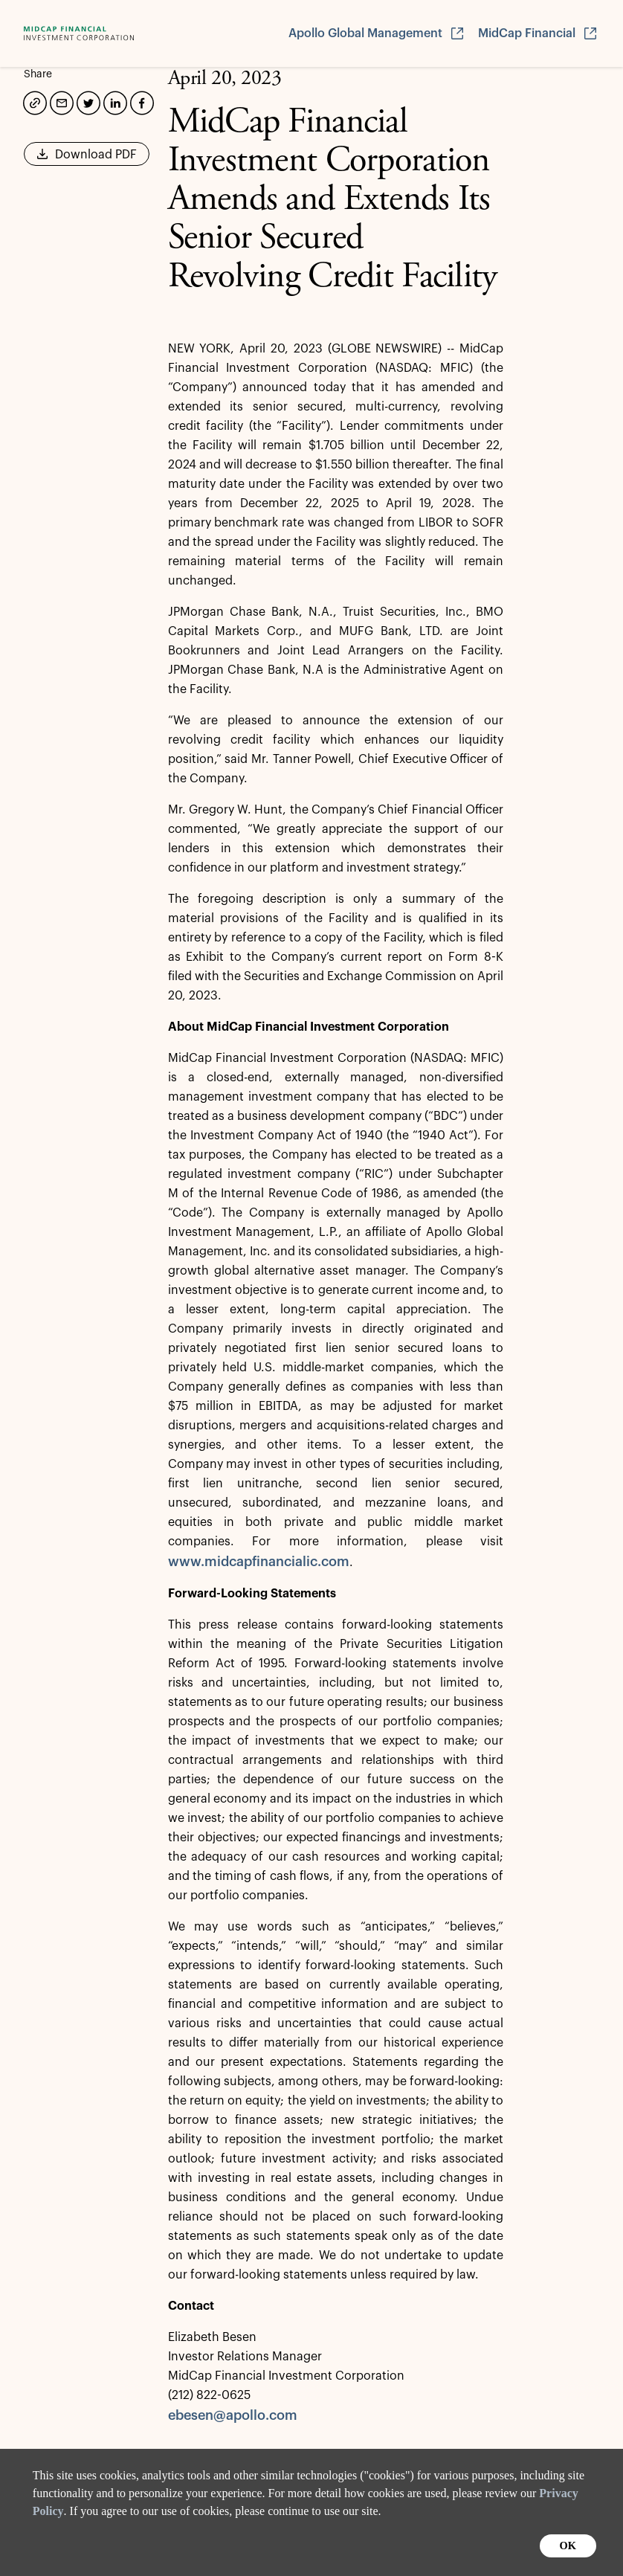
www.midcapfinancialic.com (258, 1561)
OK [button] (568, 2545)
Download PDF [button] (86, 159)
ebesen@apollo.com (232, 2415)
